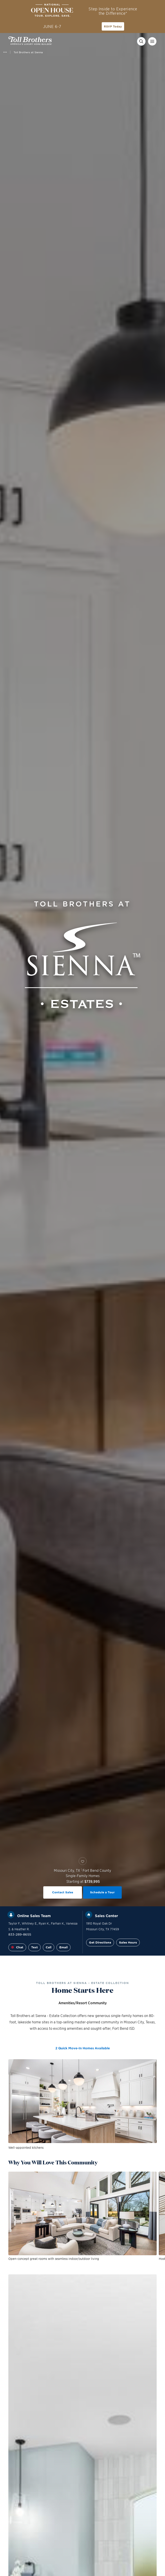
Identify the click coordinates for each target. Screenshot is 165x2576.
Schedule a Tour (102, 1892)
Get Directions (100, 1942)
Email (63, 1947)
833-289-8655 (19, 1934)
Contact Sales (62, 1892)
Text (34, 1947)
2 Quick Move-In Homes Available (82, 2048)
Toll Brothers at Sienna (28, 52)
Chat (17, 1947)
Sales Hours (128, 1942)
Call (48, 1947)
